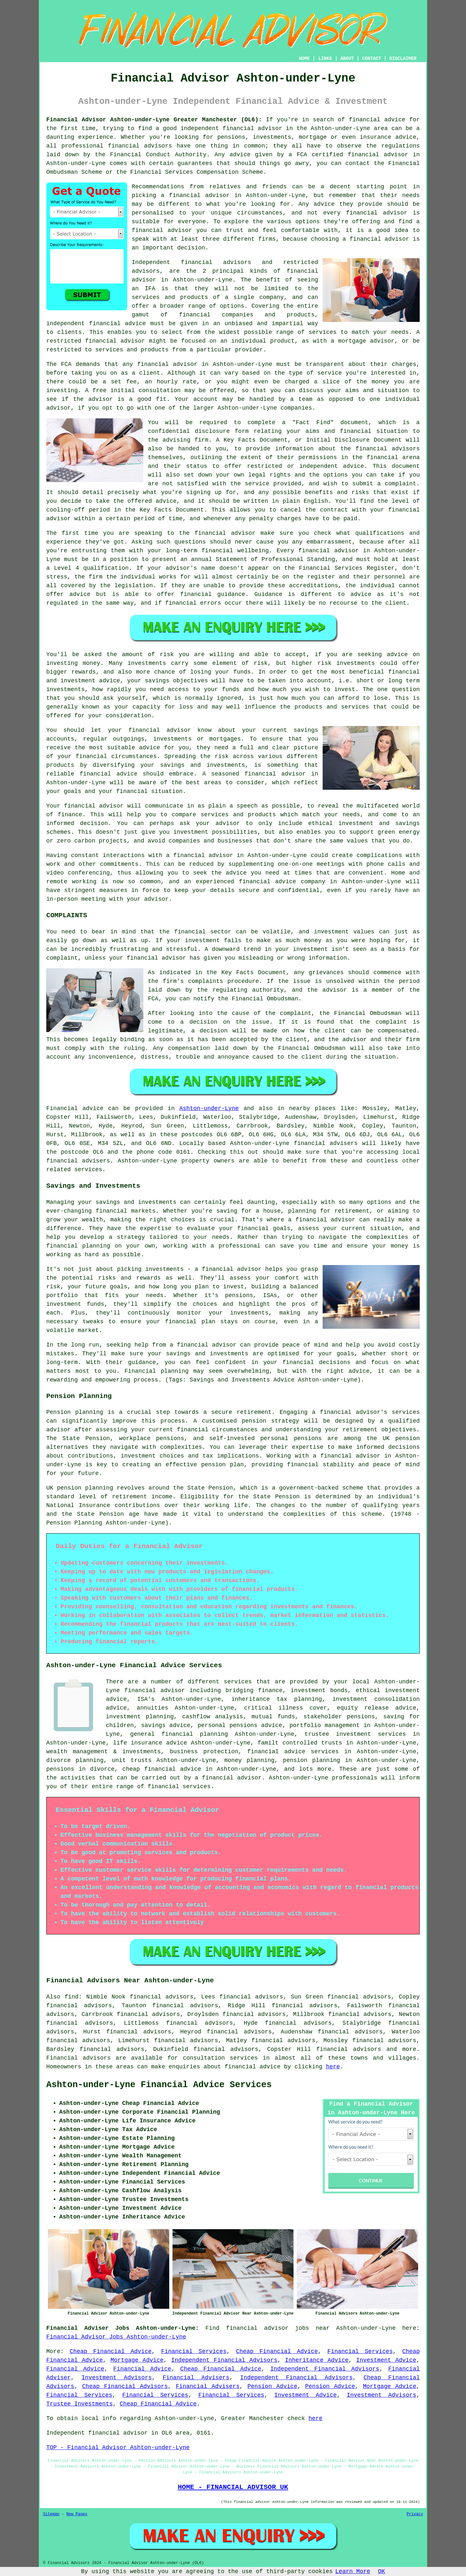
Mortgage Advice (136, 2360)
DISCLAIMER (402, 58)
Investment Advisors (117, 2377)
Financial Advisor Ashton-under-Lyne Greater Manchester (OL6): (154, 119)
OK (381, 2571)
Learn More (352, 2571)
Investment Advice (386, 2360)
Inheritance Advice (317, 2360)
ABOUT (347, 58)
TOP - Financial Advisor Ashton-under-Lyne (118, 2447)
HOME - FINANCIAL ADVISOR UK (233, 2487)
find (71, 1997)
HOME (304, 58)
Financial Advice (75, 2369)
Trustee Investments (79, 2404)
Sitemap (51, 2514)
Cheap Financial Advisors (125, 2386)
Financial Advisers (195, 2377)
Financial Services (194, 2351)
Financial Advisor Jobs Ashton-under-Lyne (116, 2337)
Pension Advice (272, 2386)
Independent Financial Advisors (224, 2360)
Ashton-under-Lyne (209, 1108)
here (333, 2067)
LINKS (325, 58)
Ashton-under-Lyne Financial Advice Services (159, 2085)
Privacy (415, 2514)
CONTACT (371, 58)
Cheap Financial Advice (111, 2351)
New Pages (76, 2514)
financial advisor (378, 154)
